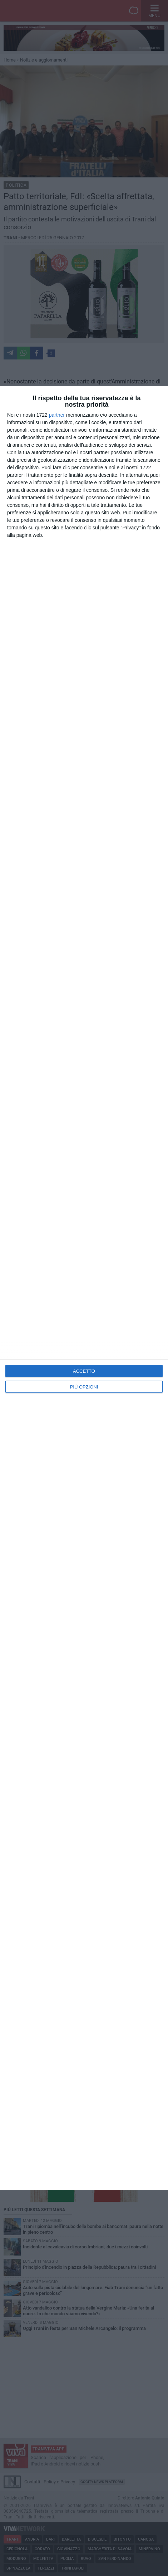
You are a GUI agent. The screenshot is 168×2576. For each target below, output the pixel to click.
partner (57, 414)
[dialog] (84, 1287)
